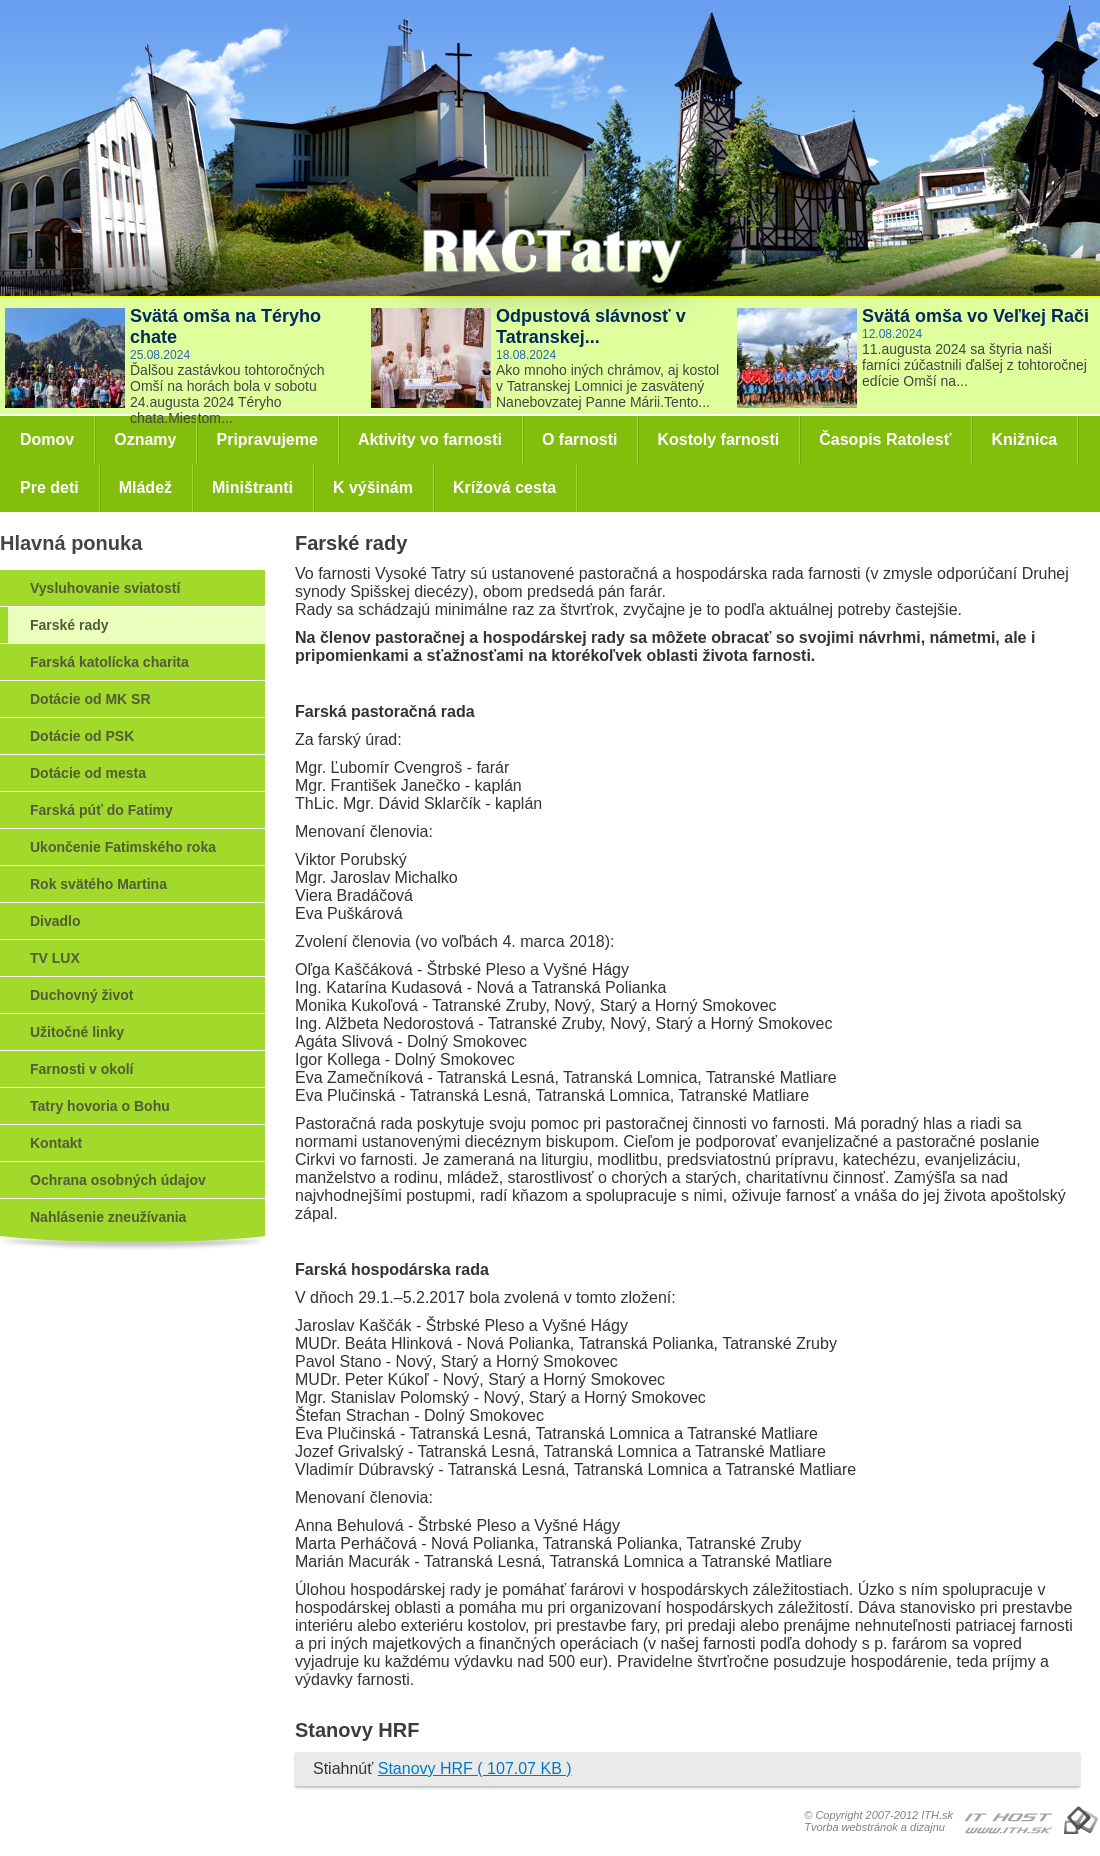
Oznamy (145, 439)
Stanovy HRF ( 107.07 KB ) (475, 1768)
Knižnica (1024, 439)
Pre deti (49, 487)
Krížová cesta (504, 487)
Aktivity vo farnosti (430, 439)
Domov (47, 439)
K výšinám (373, 487)
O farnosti (580, 439)
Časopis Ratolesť (885, 439)
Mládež (145, 487)
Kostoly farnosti (718, 439)
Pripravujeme (266, 439)
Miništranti (252, 487)
